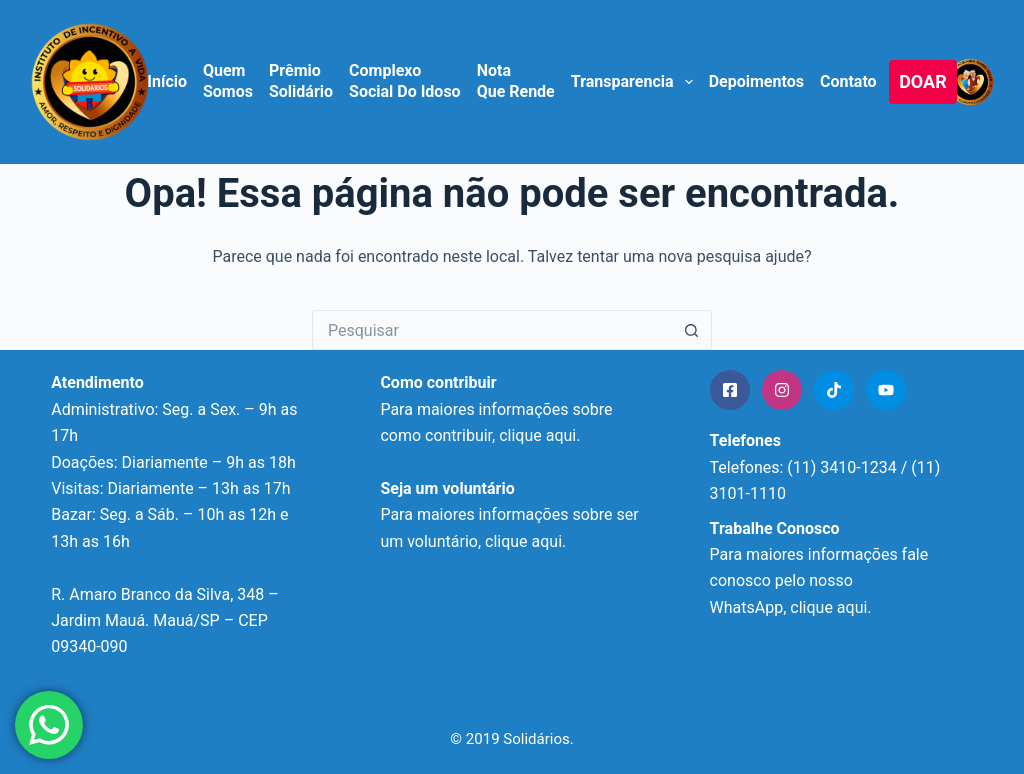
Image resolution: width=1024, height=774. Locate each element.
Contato (848, 81)
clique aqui (523, 541)
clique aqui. (539, 435)
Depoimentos (756, 81)
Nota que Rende (516, 81)
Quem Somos (228, 81)
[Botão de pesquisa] (692, 330)
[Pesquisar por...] (492, 330)
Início (167, 81)
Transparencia (633, 82)
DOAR (923, 81)
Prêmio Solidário (301, 81)
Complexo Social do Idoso (405, 81)
